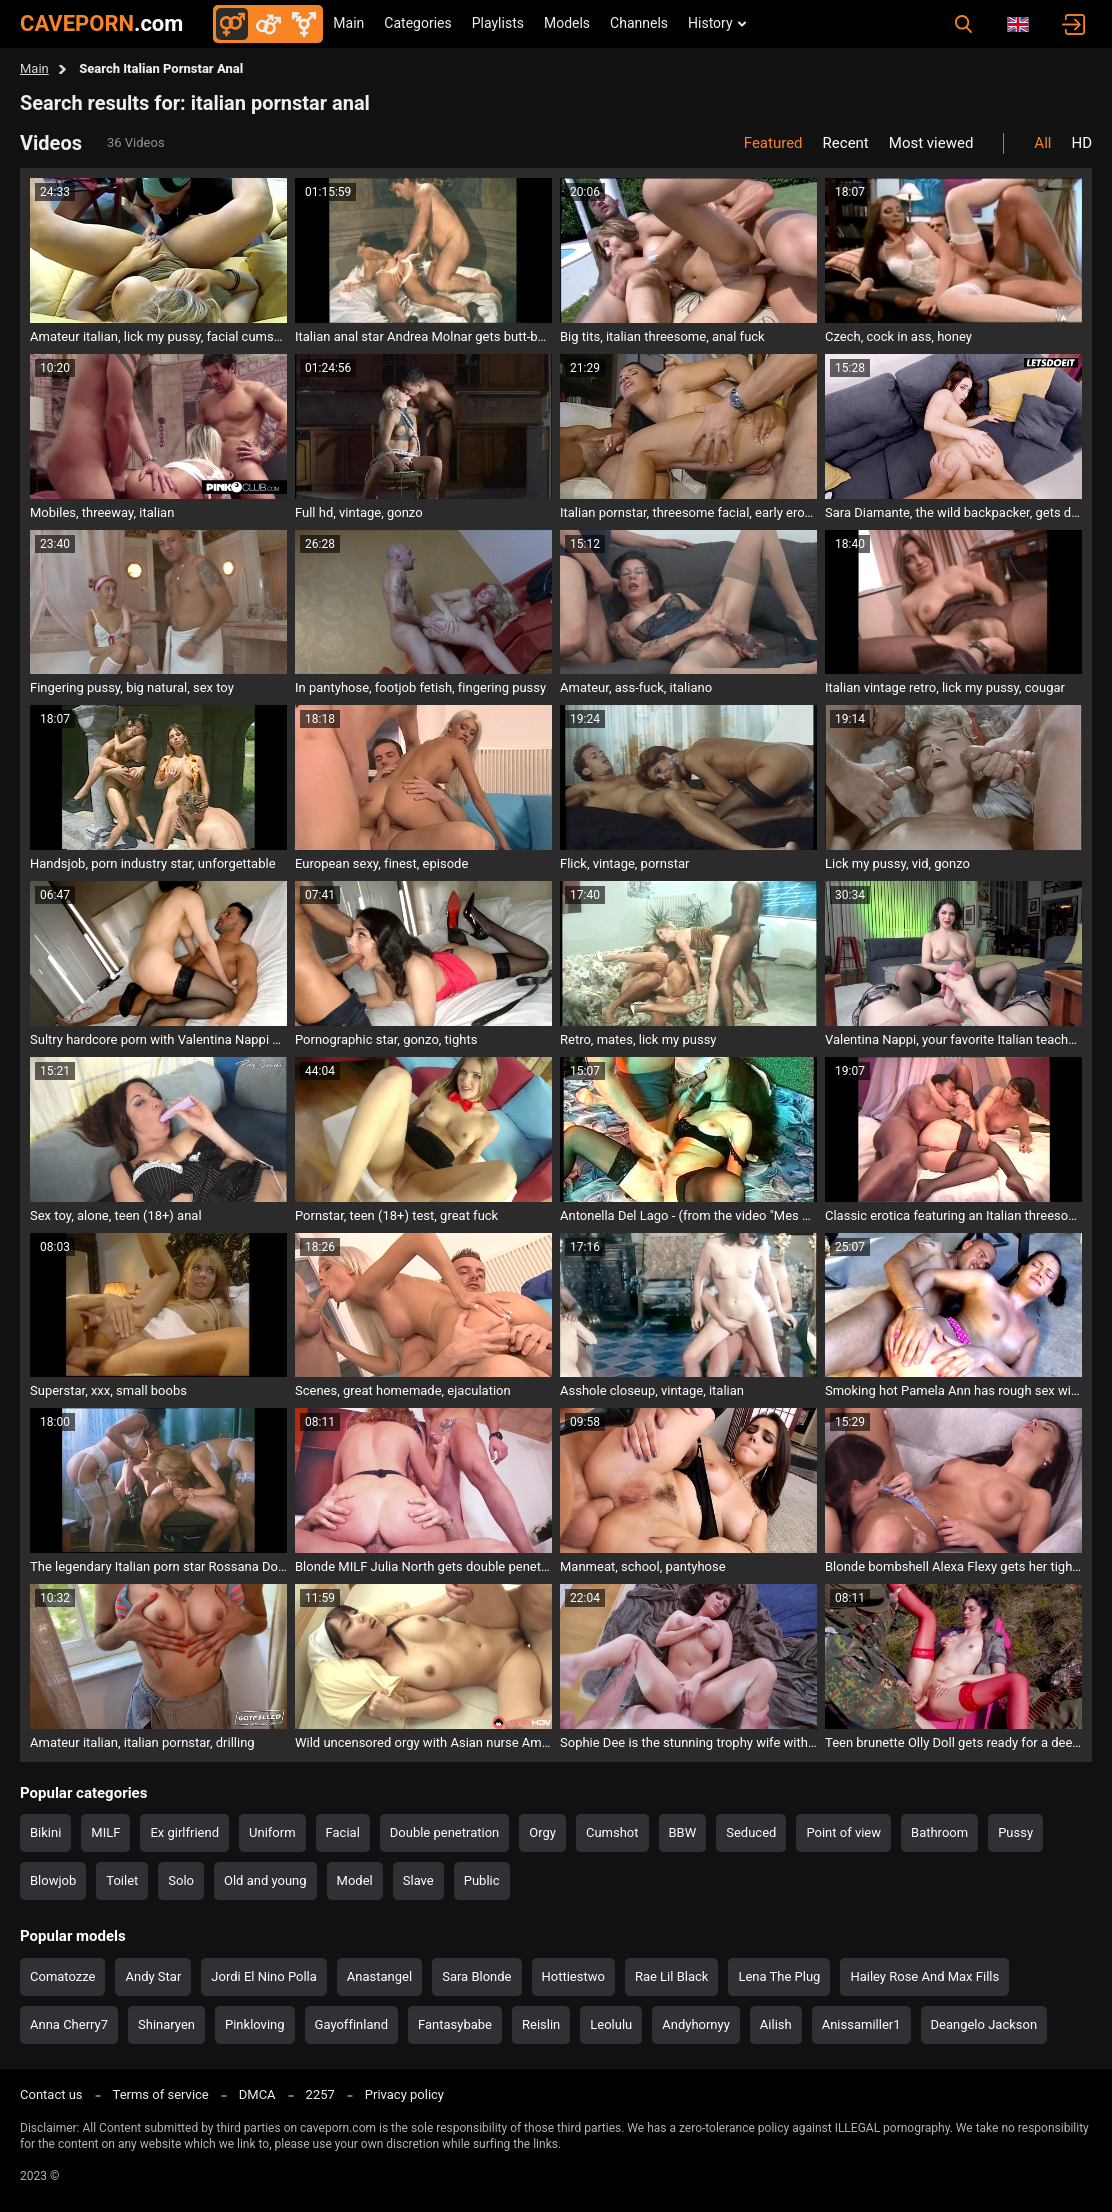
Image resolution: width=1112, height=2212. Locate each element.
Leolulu (611, 2024)
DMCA (257, 2094)
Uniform (272, 1832)
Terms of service (161, 2094)
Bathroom (939, 1832)
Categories (417, 23)
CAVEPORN (101, 23)
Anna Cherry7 (69, 2024)
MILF (105, 1832)
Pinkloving (255, 2024)
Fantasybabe (455, 2024)
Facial (343, 1832)
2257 (320, 2094)
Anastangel (379, 1976)
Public (482, 1880)
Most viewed (931, 143)
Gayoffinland (351, 2024)
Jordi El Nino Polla (264, 1976)
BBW (683, 1832)
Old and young (265, 1880)
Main (348, 23)
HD (1081, 143)
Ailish (776, 2024)
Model (355, 1880)
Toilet (122, 1880)
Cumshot (612, 1832)
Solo (181, 1880)
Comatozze (62, 1976)
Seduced (751, 1832)
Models (567, 23)
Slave (418, 1880)
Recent (846, 143)
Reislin (541, 2024)
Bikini (45, 1832)
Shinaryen (166, 2024)
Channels (639, 23)
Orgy (542, 1832)
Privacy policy (404, 2094)
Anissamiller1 (861, 2024)
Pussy (1015, 1832)
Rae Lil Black (671, 1976)
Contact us (51, 2094)
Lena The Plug (779, 1976)
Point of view (843, 1832)
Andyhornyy (696, 2024)
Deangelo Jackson (984, 2024)
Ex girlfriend (184, 1832)
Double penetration (444, 1832)
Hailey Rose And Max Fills (924, 1976)
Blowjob (53, 1880)
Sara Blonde (476, 1976)
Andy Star (153, 1976)
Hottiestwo (573, 1976)
